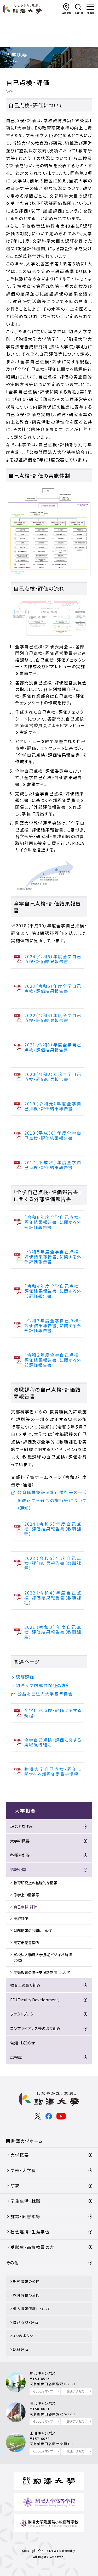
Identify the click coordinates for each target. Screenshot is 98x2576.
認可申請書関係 (26, 1942)
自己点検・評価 (25, 1906)
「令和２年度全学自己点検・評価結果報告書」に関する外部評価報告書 (52, 1360)
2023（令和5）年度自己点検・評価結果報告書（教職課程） (52, 1563)
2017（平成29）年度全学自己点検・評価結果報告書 (52, 1164)
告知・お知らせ (22, 2042)
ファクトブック (21, 2014)
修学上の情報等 (26, 1894)
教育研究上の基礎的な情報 (35, 1882)
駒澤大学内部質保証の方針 (43, 1685)
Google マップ (43, 2391)
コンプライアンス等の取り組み (35, 2028)
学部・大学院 (23, 2170)
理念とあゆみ (21, 1826)
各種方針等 (20, 1855)
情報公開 (18, 1869)
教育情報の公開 (26, 2295)
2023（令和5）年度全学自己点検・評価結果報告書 (52, 988)
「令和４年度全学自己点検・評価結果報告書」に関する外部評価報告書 (52, 1291)
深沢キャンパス (43, 2403)
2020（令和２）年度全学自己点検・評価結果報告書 (52, 1076)
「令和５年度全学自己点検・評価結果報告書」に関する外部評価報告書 (52, 1256)
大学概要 (19, 2155)
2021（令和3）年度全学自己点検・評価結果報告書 (52, 1047)
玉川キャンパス (43, 2433)
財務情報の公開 (26, 2281)
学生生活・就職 (25, 2201)
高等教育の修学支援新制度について (42, 1972)
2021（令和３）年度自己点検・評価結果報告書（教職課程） (52, 1632)
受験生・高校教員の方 (32, 2247)
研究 (15, 2186)
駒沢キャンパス (43, 2373)
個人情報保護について (31, 2308)
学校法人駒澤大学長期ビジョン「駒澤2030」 (43, 1957)
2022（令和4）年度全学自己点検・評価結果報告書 (52, 1017)
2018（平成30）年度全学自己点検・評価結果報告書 (52, 1135)
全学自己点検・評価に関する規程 (52, 1712)
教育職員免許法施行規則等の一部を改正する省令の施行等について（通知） (52, 1500)
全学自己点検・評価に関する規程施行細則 (52, 1742)
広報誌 (16, 2057)
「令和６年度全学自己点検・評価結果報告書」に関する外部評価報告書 (52, 1222)
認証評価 (25, 1677)
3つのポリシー (25, 2335)
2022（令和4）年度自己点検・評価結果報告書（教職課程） (52, 1598)
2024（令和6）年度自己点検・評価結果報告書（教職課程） (52, 1529)
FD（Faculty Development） (35, 1999)
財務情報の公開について (33, 1930)
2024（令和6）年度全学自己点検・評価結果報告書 (52, 958)
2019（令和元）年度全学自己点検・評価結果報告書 (52, 1106)
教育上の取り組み (25, 1985)
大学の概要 (20, 1840)
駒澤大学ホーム (27, 2141)
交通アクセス (75, 2391)
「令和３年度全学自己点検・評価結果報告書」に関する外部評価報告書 (52, 1325)
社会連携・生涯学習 (30, 2231)
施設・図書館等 (25, 2216)
